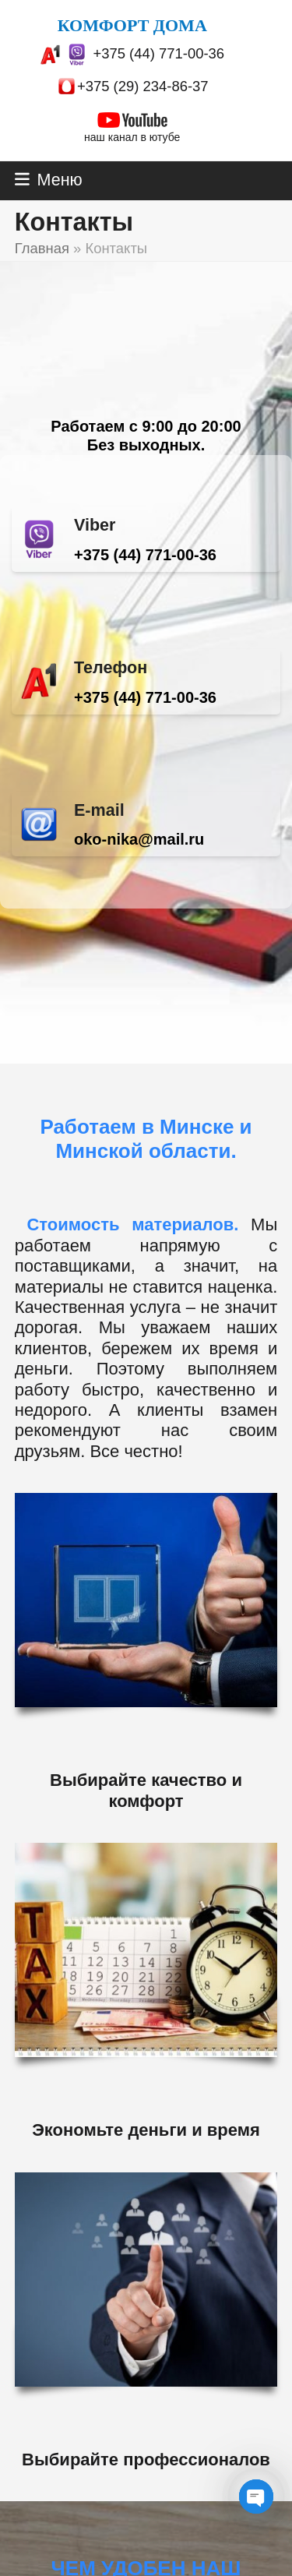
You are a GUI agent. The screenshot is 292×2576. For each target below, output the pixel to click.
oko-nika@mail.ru (139, 839)
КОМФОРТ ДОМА (132, 25)
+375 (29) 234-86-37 (143, 86)
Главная (42, 248)
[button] (49, 180)
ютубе (165, 137)
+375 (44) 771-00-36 (158, 53)
